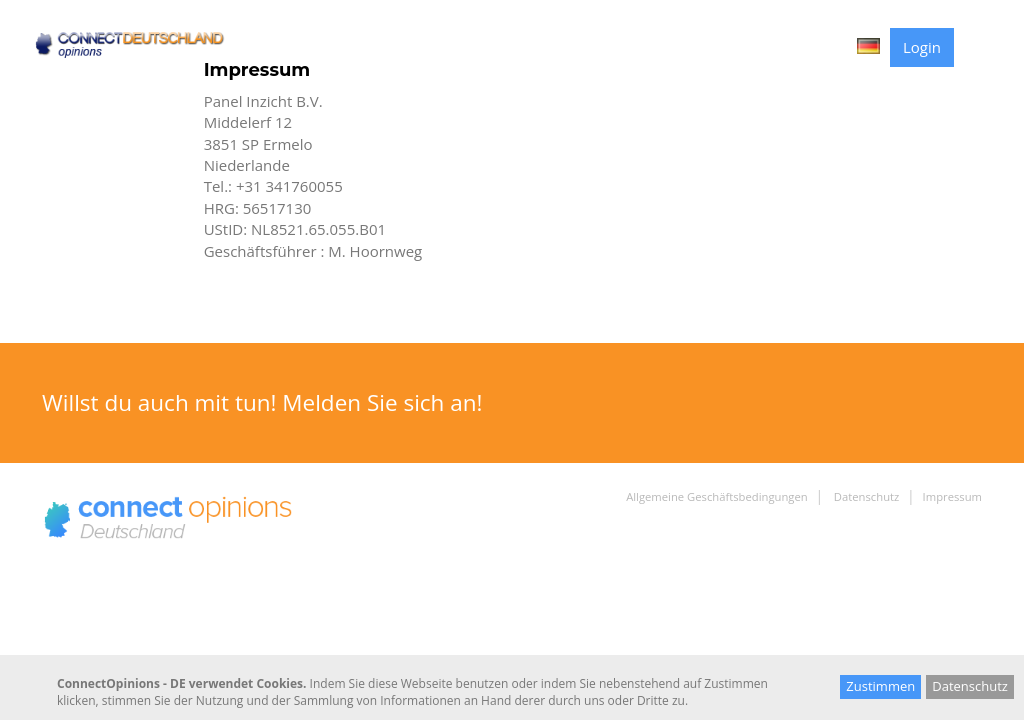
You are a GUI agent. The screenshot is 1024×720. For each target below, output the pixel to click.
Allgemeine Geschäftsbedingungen (717, 496)
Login (922, 47)
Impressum (952, 496)
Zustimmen (880, 686)
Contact (809, 46)
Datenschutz (865, 496)
